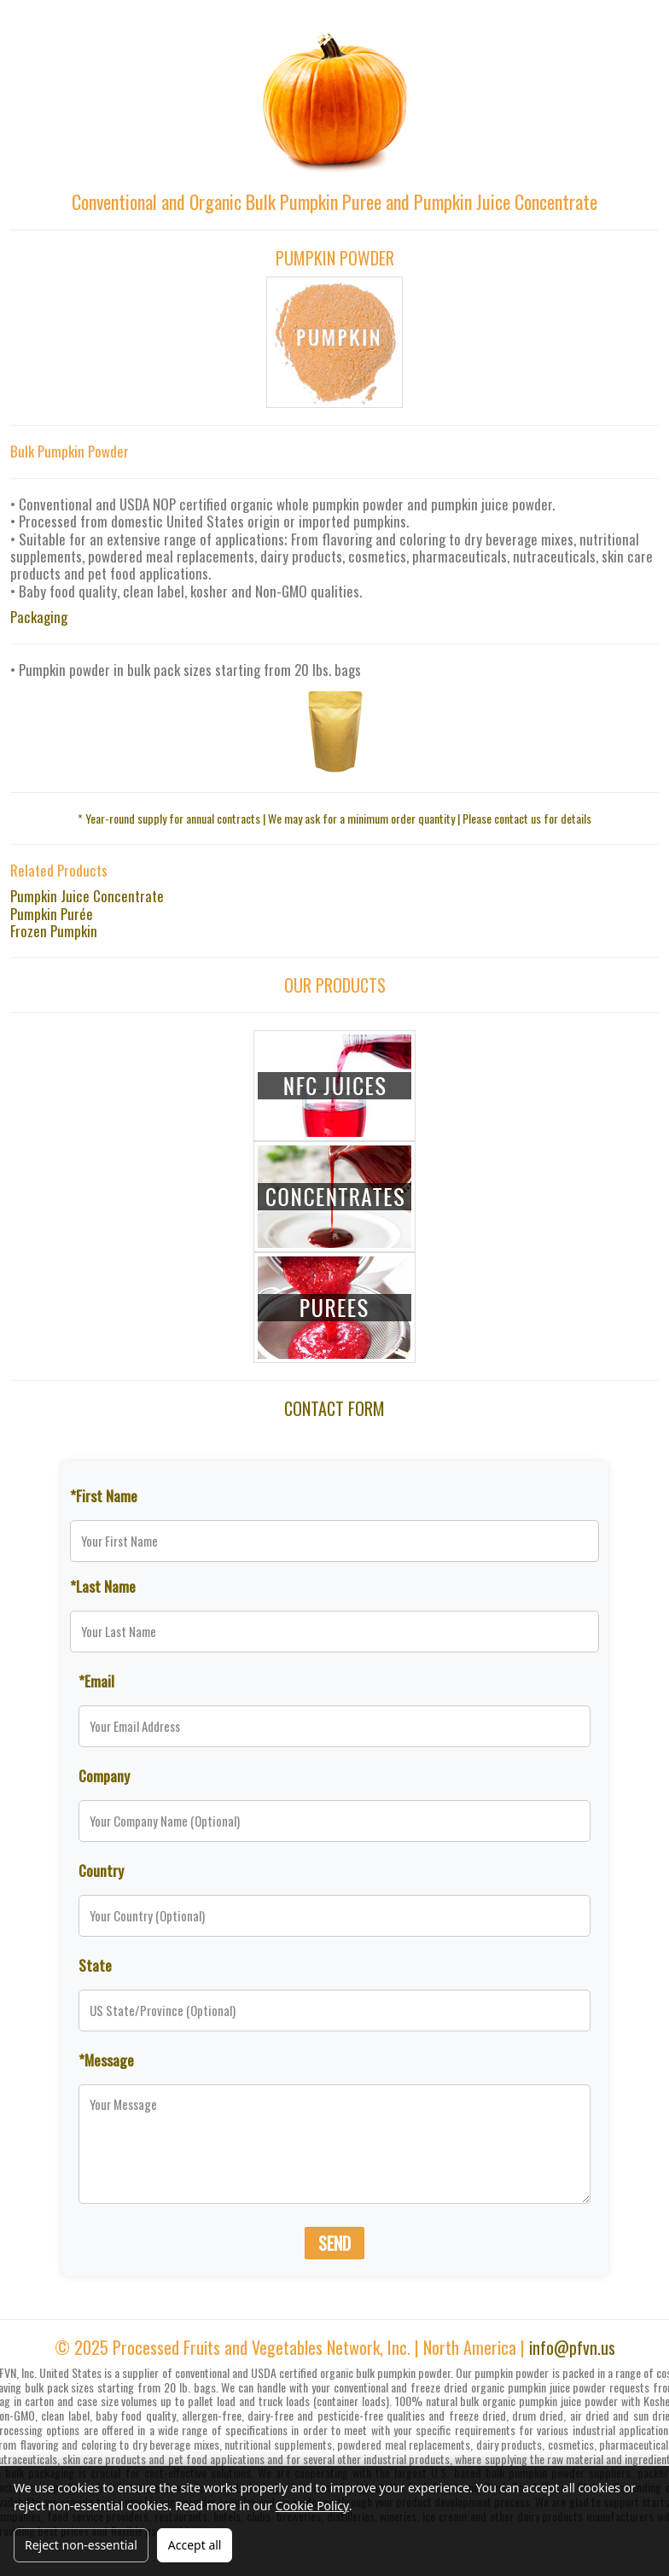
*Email (96, 1681)
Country (101, 1870)
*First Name (103, 1495)
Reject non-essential (81, 2545)
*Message (106, 2060)
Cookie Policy (312, 2505)
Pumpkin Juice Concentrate (87, 895)
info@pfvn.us (572, 2347)
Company (104, 1775)
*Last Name (103, 1586)
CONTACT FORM (334, 1408)
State (95, 1965)
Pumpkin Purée (51, 913)
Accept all (195, 2545)
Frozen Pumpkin (53, 930)
